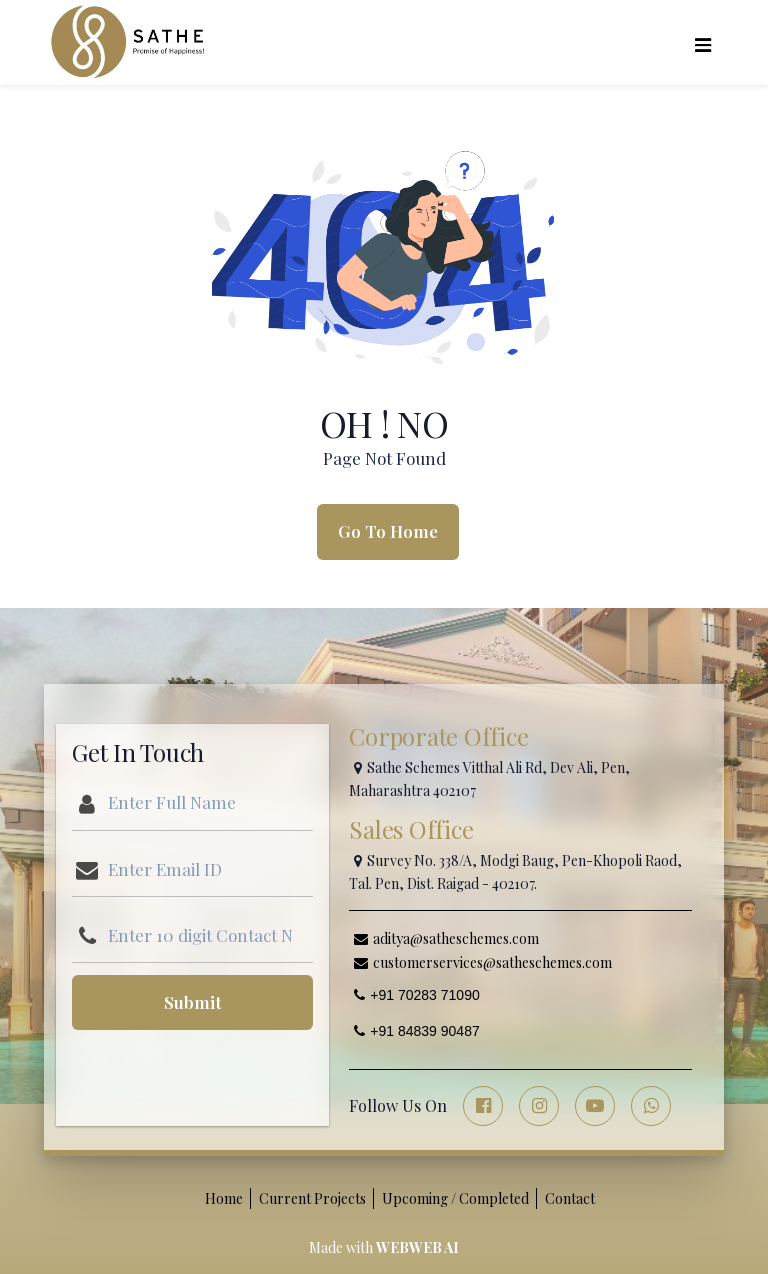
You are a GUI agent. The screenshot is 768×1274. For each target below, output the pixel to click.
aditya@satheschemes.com (446, 938)
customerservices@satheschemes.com (483, 962)
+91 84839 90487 (416, 1031)
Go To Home (388, 531)
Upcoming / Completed (455, 1198)
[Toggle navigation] (703, 42)
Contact (570, 1198)
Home (224, 1198)
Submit (193, 1002)
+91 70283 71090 (416, 995)
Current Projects (312, 1198)
